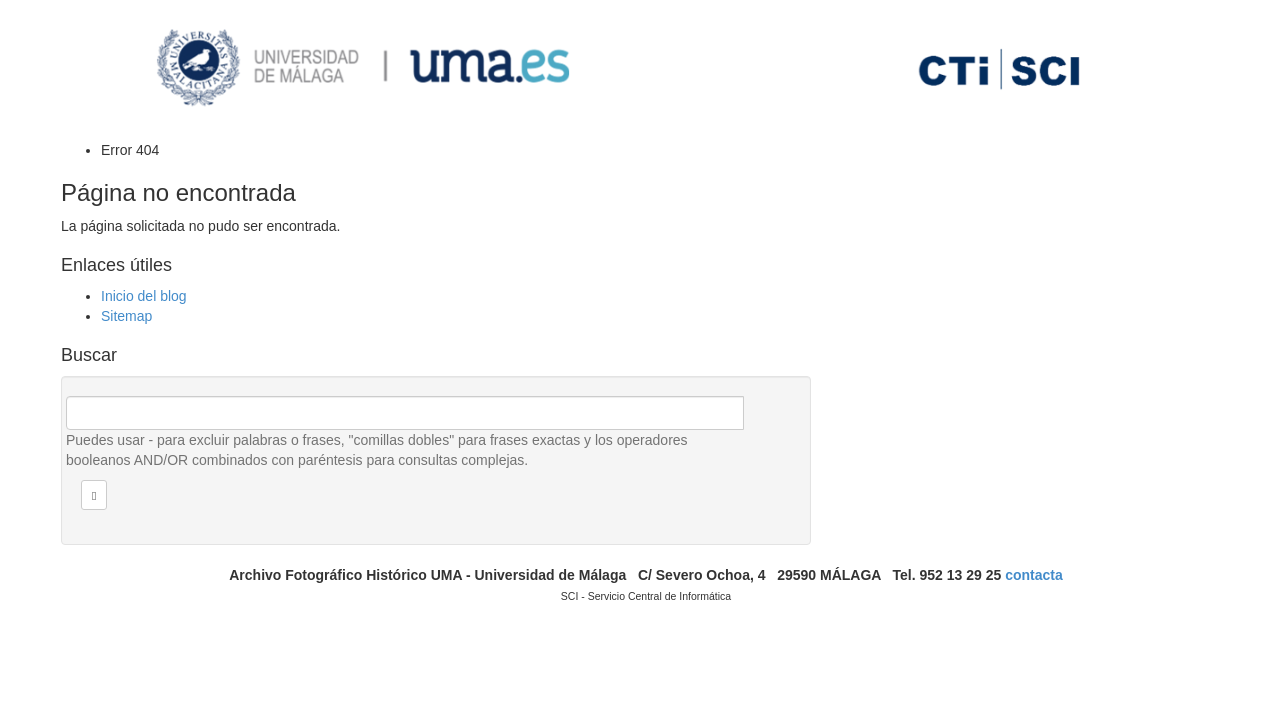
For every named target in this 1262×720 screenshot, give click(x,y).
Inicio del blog (144, 296)
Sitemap (126, 316)
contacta (1034, 575)
